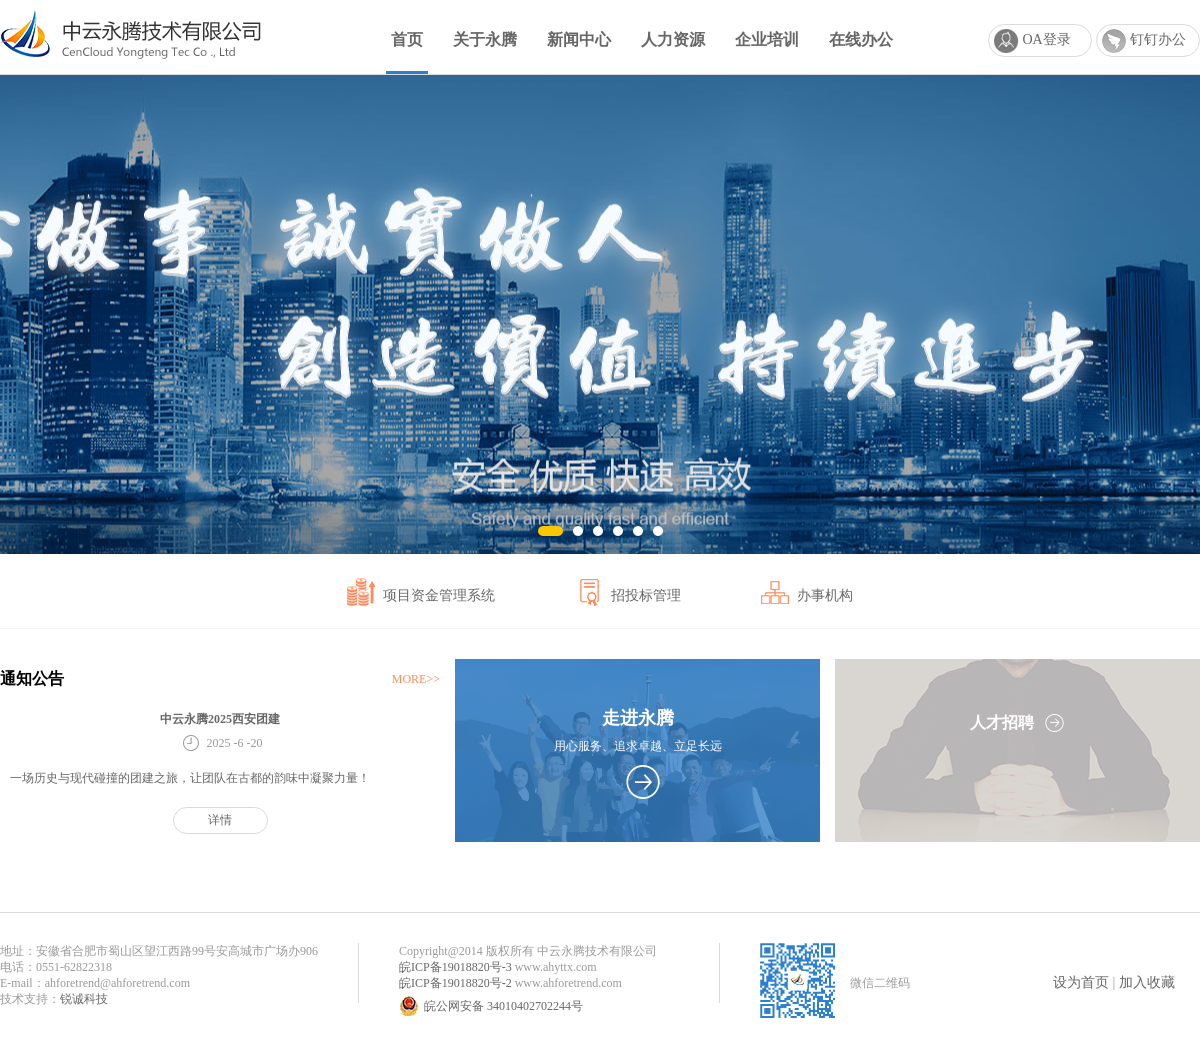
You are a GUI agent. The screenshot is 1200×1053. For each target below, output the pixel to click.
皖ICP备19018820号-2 (455, 983)
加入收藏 (1147, 982)
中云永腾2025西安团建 (220, 719)
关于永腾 (485, 39)
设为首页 (1081, 982)
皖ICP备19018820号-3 (455, 967)
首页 (407, 39)
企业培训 (767, 39)
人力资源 (673, 39)
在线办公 (861, 39)
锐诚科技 (84, 999)
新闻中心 (579, 39)
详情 (220, 820)
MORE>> (416, 679)
